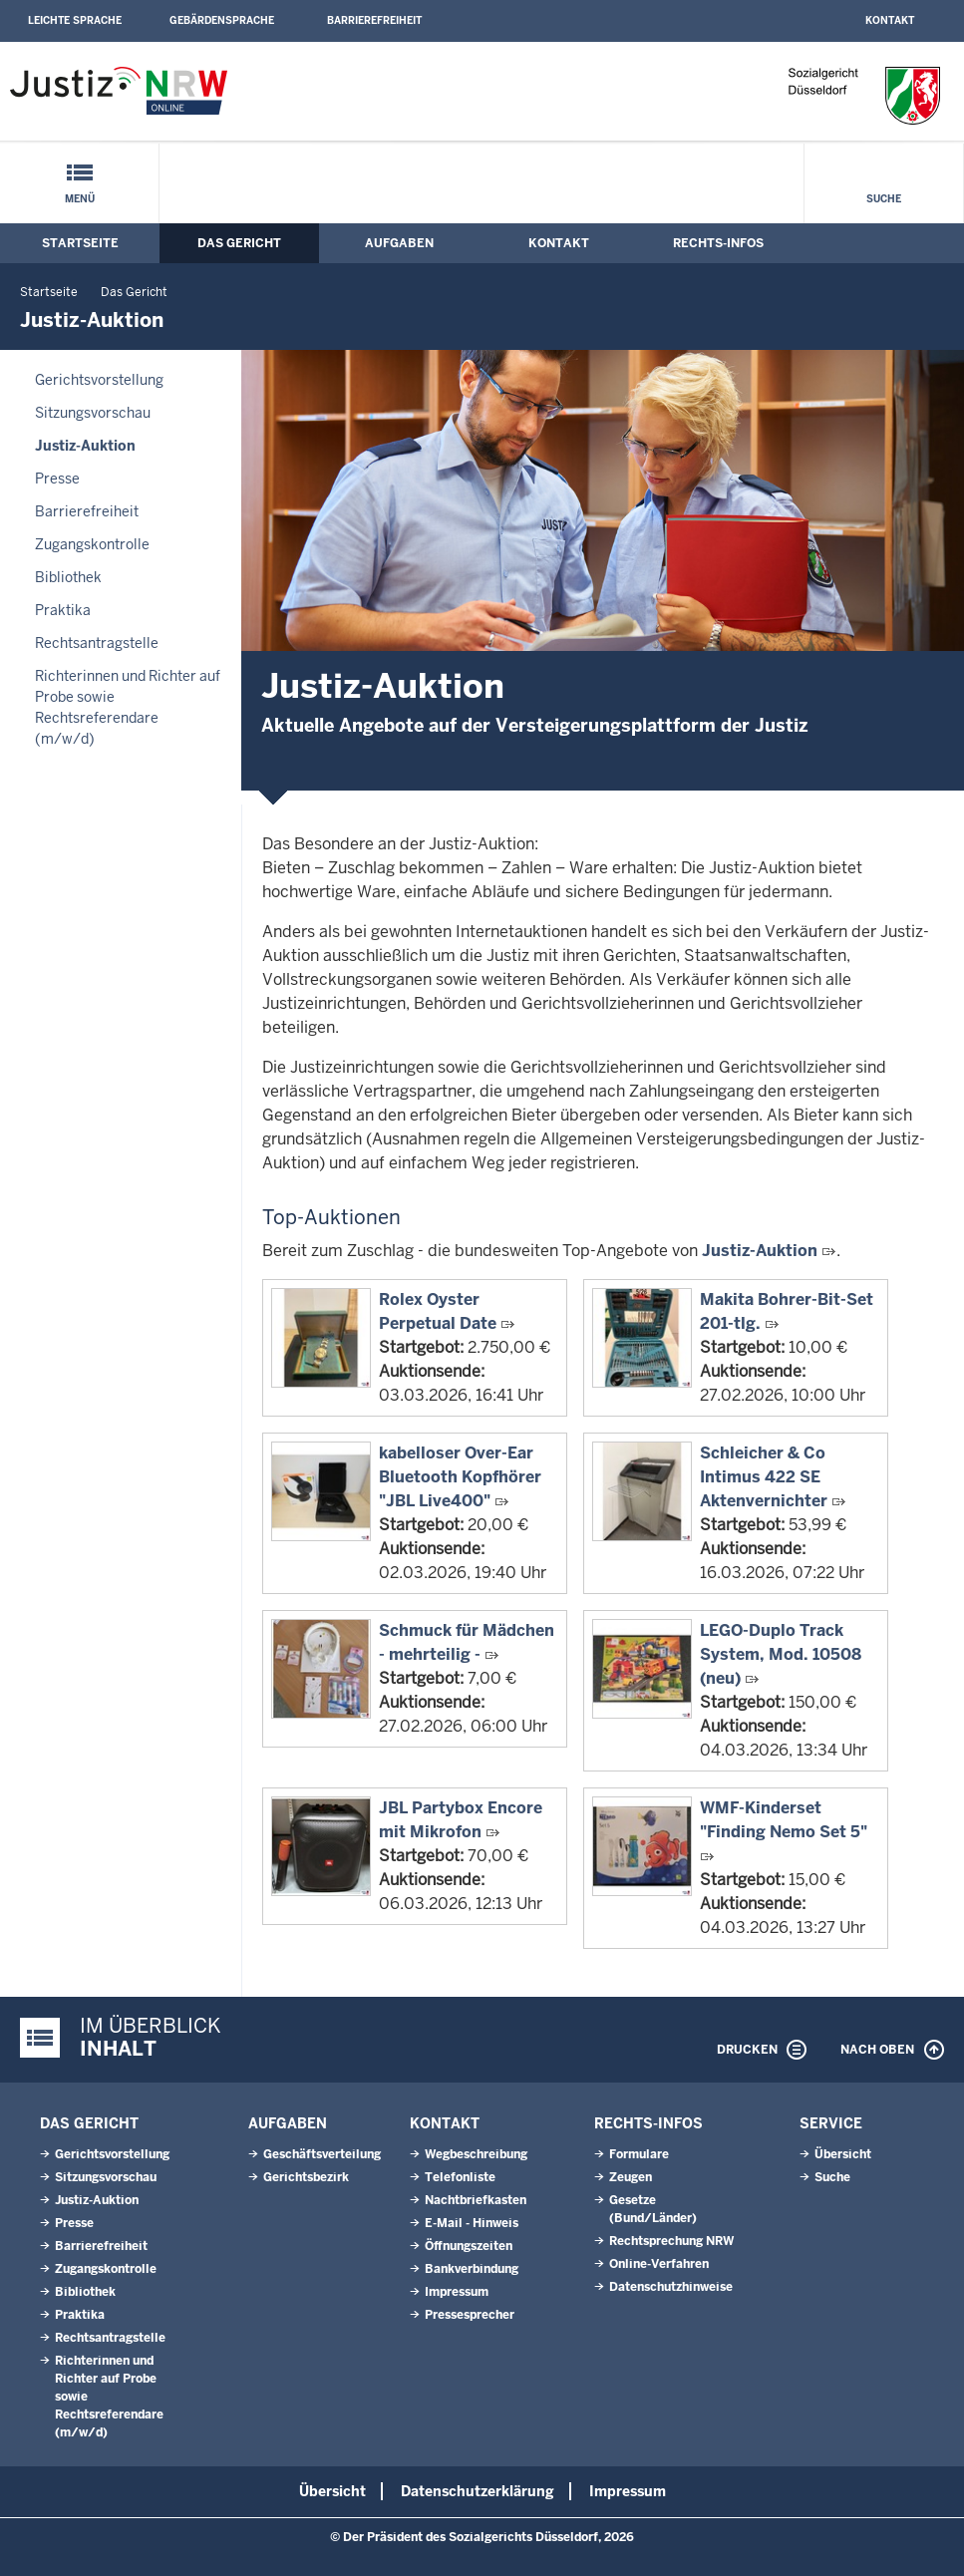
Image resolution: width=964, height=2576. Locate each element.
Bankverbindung (471, 2269)
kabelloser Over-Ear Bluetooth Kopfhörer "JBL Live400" (460, 1477)
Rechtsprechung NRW (671, 2241)
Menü (80, 198)
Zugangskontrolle (92, 544)
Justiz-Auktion (85, 446)
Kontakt (889, 20)
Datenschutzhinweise (671, 2287)
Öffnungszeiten (468, 2246)
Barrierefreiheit (374, 20)
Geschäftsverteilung (322, 2154)
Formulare (639, 2154)
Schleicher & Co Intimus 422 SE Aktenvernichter (763, 1477)
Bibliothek (68, 577)
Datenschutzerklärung (477, 2491)
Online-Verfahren (659, 2264)
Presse (57, 478)
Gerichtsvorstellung (99, 380)
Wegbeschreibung (476, 2154)
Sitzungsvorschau (93, 413)
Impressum (456, 2292)
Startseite (80, 243)
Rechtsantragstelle (97, 643)
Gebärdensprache (221, 20)
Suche (883, 198)
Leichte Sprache (75, 20)
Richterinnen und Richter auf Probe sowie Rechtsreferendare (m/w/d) (127, 707)
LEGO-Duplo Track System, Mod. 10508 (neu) (780, 1654)
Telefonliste (460, 2177)
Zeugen (630, 2177)
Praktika (63, 610)
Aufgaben (399, 243)
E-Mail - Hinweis (471, 2223)
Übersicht (842, 2154)
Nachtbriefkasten (475, 2200)
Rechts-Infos (718, 243)
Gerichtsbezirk (306, 2177)
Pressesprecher (469, 2315)
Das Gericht (239, 243)
